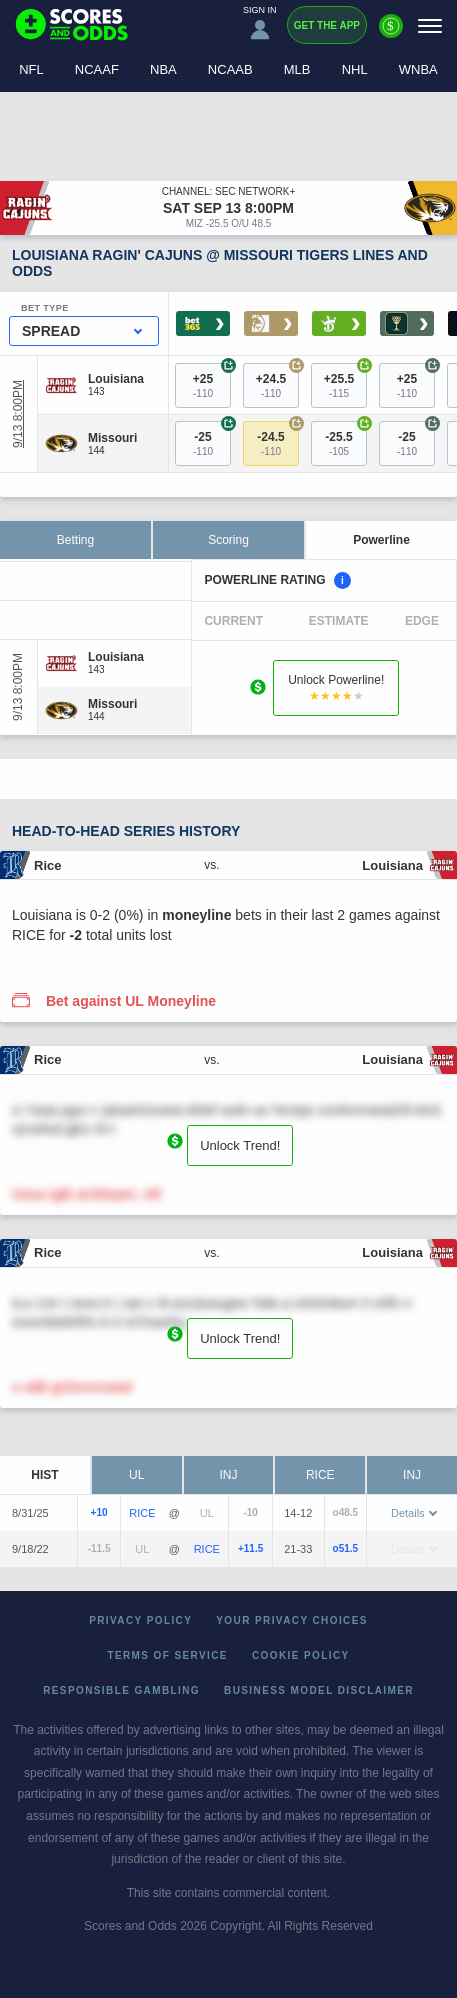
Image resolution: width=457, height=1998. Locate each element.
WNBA (418, 69)
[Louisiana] (116, 379)
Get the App (327, 25)
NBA (163, 69)
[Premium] (391, 34)
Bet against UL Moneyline (131, 1001)
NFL (31, 69)
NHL (355, 69)
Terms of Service (167, 1655)
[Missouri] (112, 438)
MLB (297, 69)
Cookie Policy (301, 1655)
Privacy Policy (140, 1620)
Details (414, 1513)
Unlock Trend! (240, 1145)
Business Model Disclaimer (319, 1690)
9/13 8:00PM (18, 414)
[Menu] (430, 25)
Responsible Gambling (121, 1690)
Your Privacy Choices (292, 1620)
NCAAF (97, 69)
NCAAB (230, 69)
